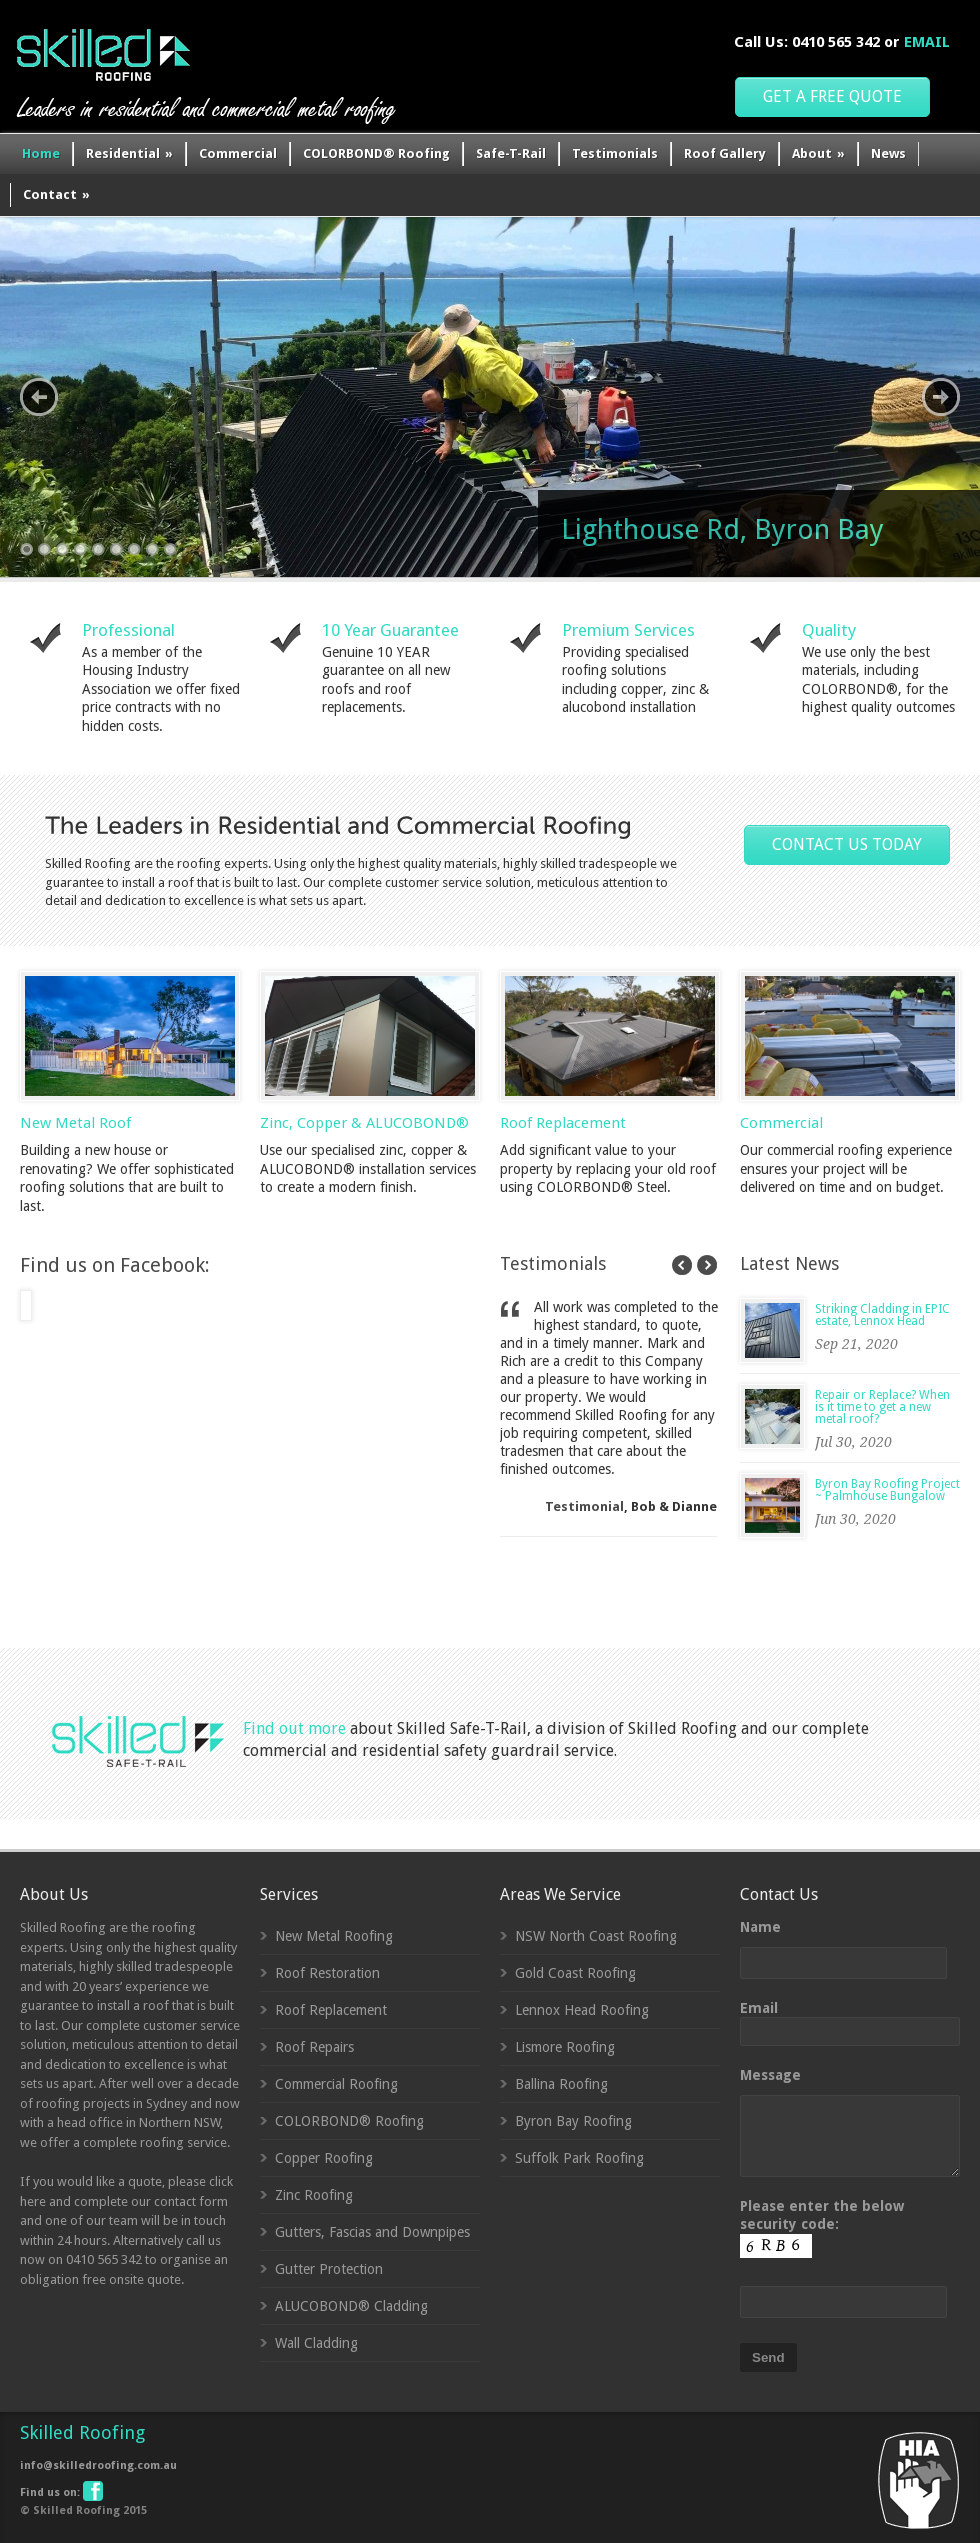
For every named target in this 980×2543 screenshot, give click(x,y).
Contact (56, 194)
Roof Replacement (563, 1123)
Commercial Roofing (336, 2084)
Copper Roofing (324, 2158)
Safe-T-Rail (511, 153)
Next (941, 397)
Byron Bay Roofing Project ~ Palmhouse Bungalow (887, 1490)
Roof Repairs (314, 2047)
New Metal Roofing (334, 1936)
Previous (39, 397)
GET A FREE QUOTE (832, 96)
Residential (129, 153)
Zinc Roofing (314, 2195)
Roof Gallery (725, 153)
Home (41, 153)
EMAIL (927, 42)
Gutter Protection (329, 2269)
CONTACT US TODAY (847, 844)
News (888, 153)
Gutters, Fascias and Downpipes (372, 2232)
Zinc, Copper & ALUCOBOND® (364, 1123)
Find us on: (60, 2492)
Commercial (238, 153)
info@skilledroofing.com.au (98, 2465)
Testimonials (615, 153)
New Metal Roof (75, 1123)
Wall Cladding (316, 2343)
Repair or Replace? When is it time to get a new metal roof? (882, 1407)
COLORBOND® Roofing (376, 153)
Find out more (294, 1728)
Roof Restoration (327, 1973)
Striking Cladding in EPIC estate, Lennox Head (882, 1315)
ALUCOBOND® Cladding (351, 2306)
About (818, 153)
